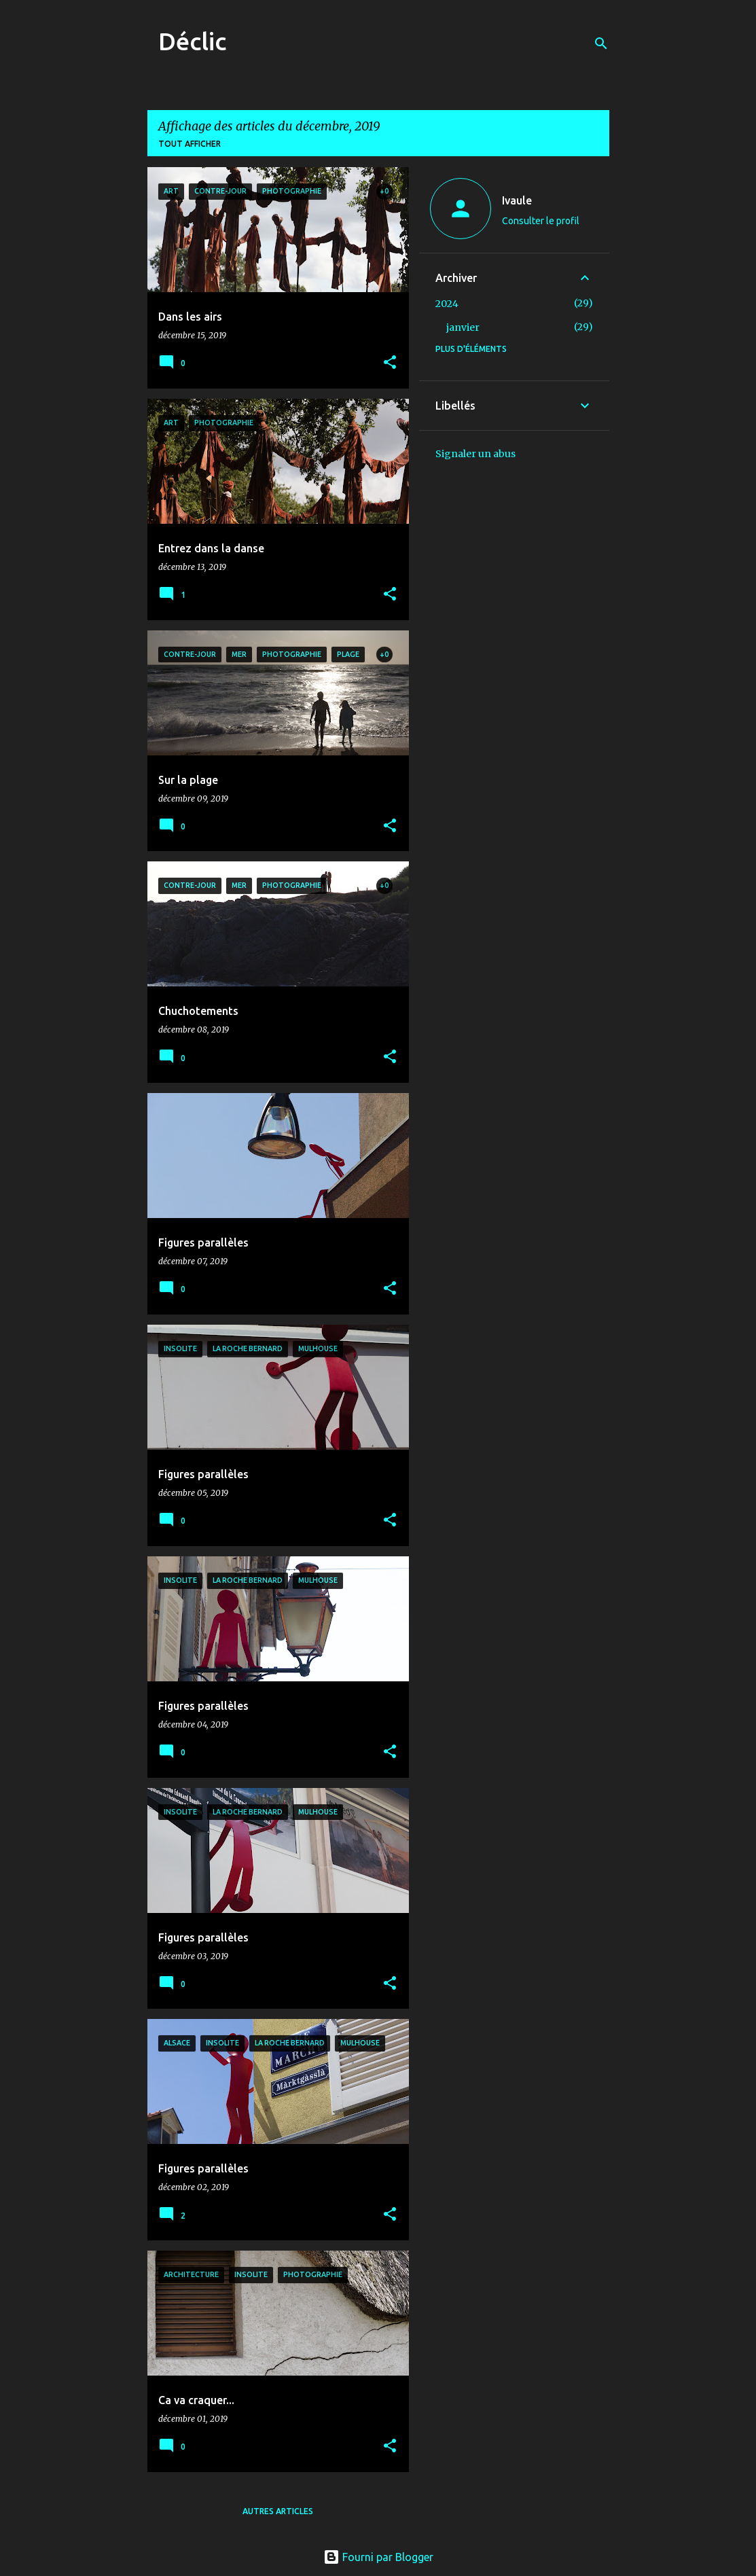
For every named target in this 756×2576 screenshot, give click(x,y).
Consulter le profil (540, 220)
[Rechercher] (601, 43)
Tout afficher (189, 143)
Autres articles (277, 2511)
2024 (446, 304)
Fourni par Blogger (378, 2557)
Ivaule (517, 200)
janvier (463, 327)
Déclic (192, 41)
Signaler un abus (475, 454)
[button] (390, 363)
